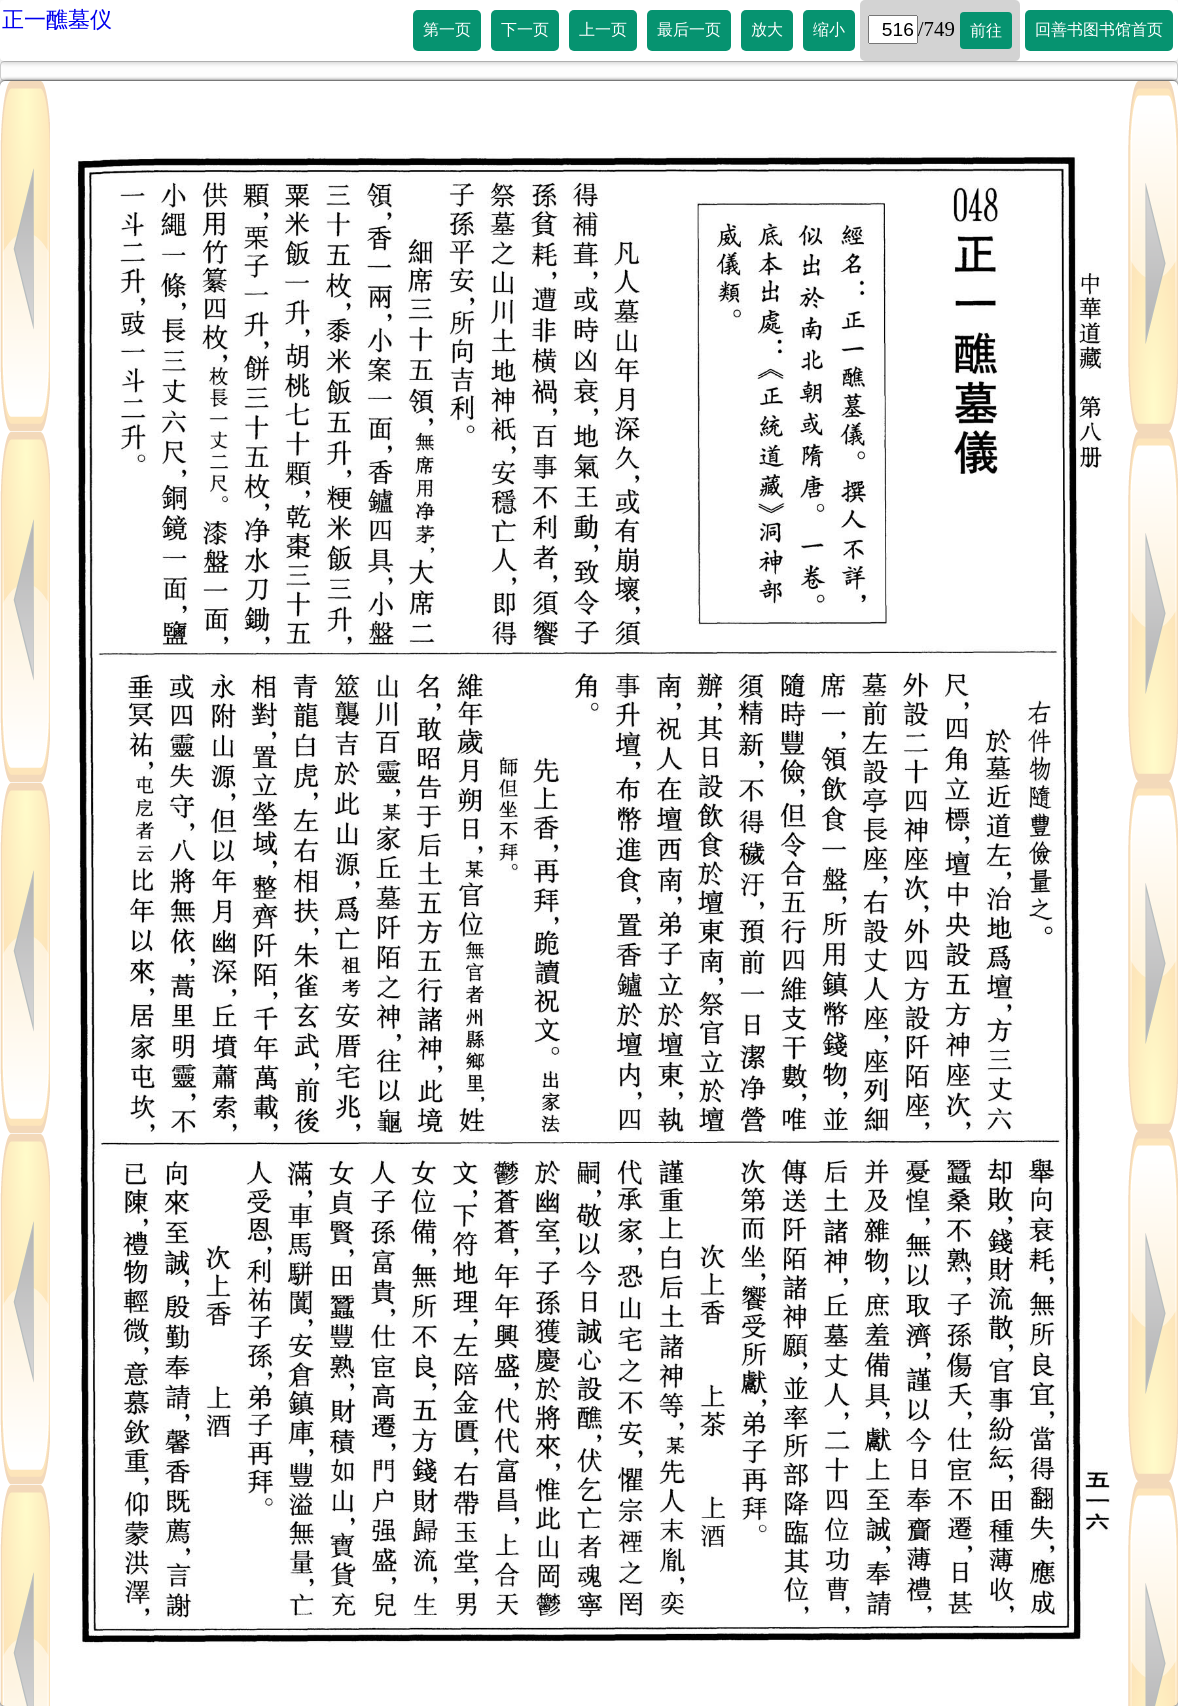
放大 (767, 29)
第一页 (447, 29)
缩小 (829, 29)
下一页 (525, 29)
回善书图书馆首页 (1099, 29)
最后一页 (689, 29)
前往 (986, 30)
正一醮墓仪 (57, 19)
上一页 (603, 29)
